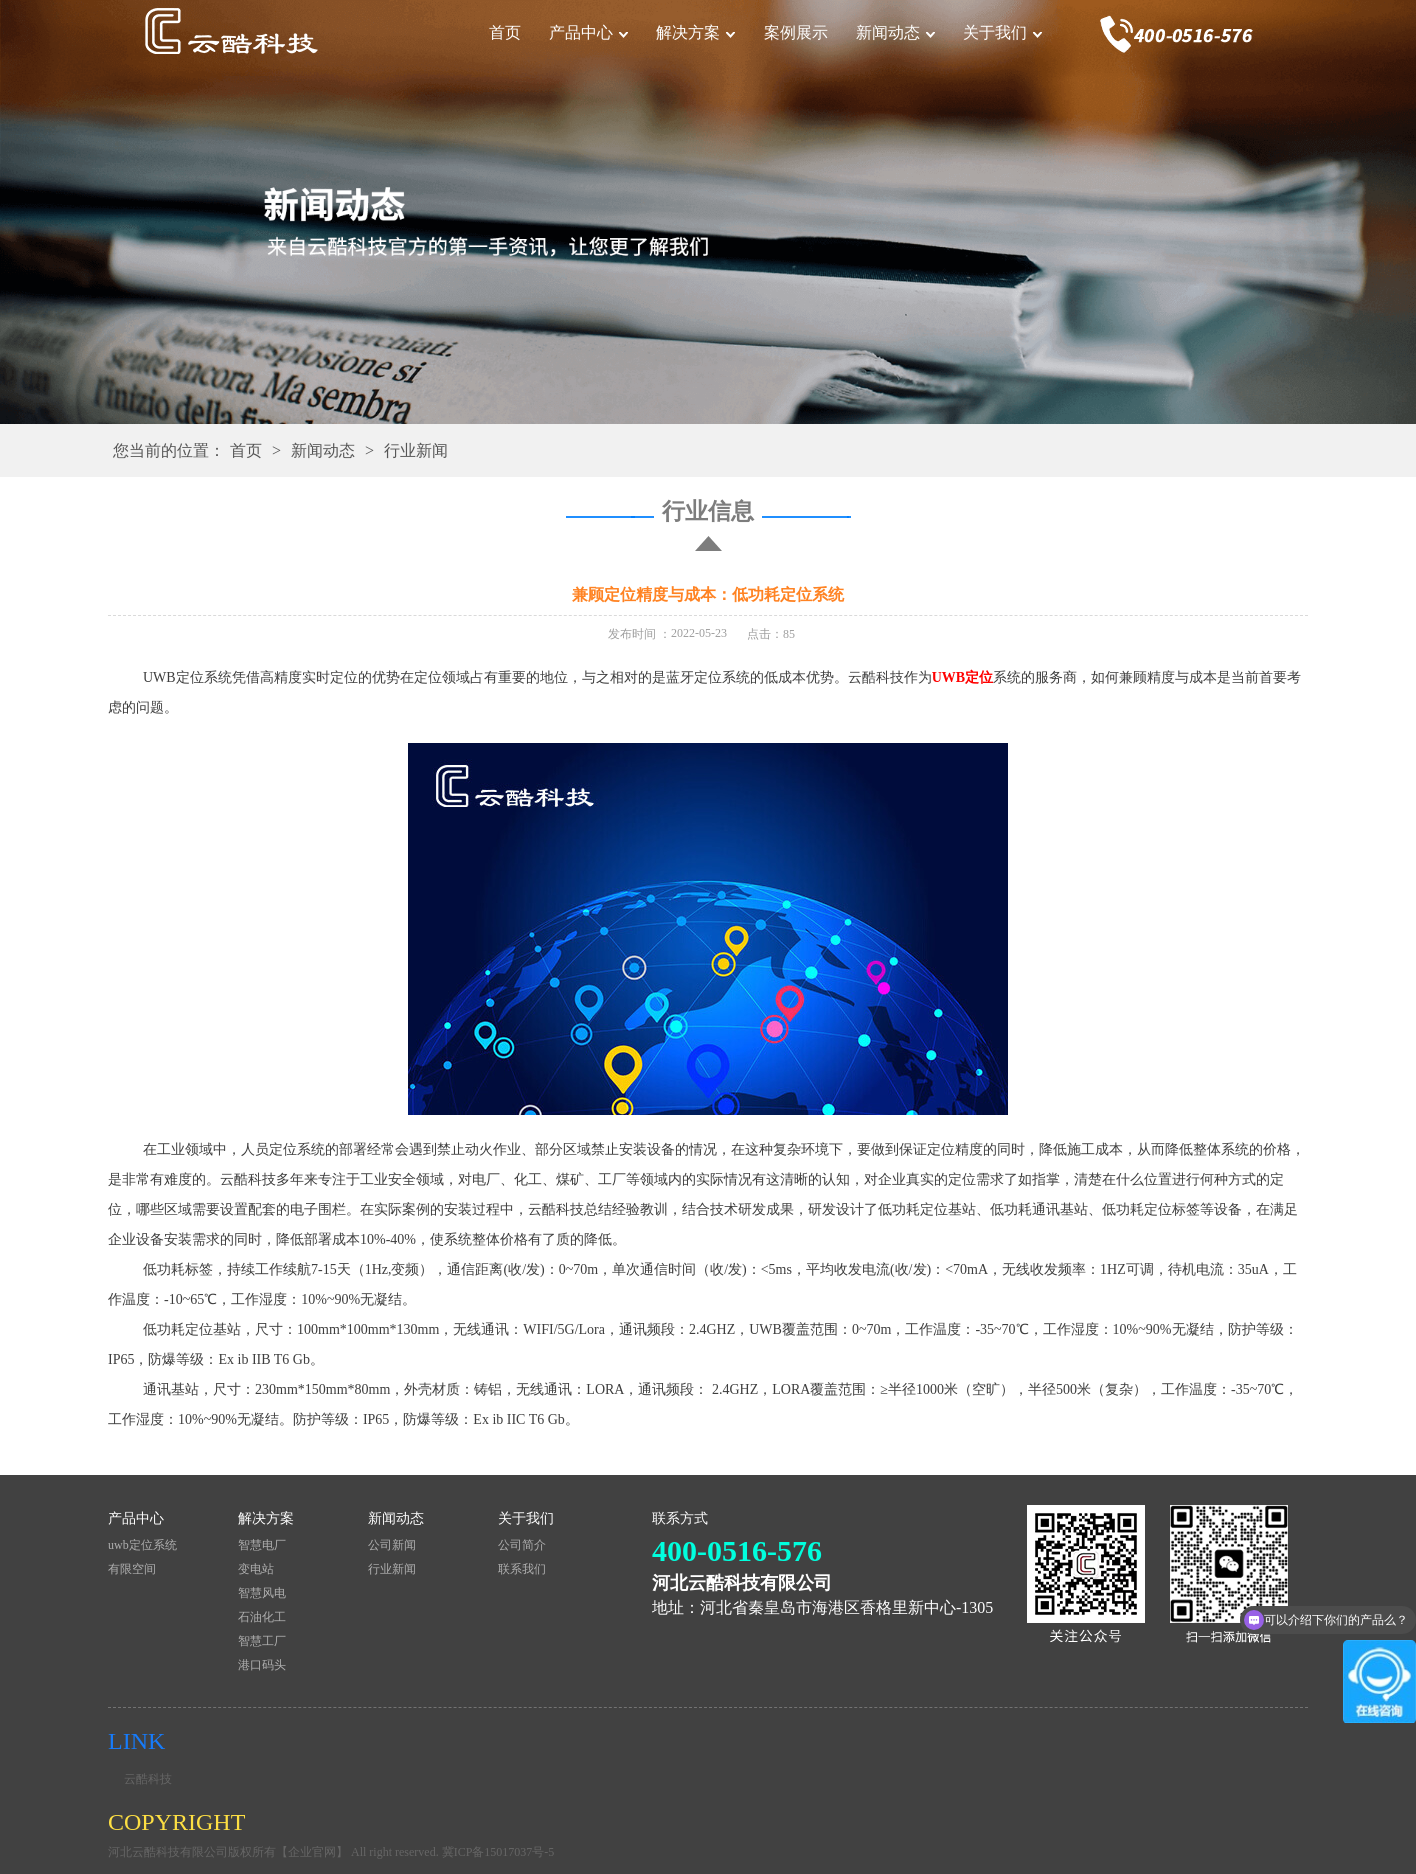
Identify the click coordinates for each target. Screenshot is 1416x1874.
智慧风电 (262, 1593)
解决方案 (688, 32)
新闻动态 (888, 32)
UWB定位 (962, 677)
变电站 (256, 1569)
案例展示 (796, 32)
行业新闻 (416, 450)
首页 (505, 32)
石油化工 (262, 1617)
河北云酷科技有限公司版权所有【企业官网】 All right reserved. (275, 1852)
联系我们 (522, 1569)
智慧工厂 (262, 1641)
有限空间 (132, 1569)
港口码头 (262, 1665)
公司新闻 (392, 1545)
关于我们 (995, 32)
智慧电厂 (262, 1545)
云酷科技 (148, 1779)
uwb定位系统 (142, 1545)
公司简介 (522, 1545)
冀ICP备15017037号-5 (498, 1852)
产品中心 (581, 32)
